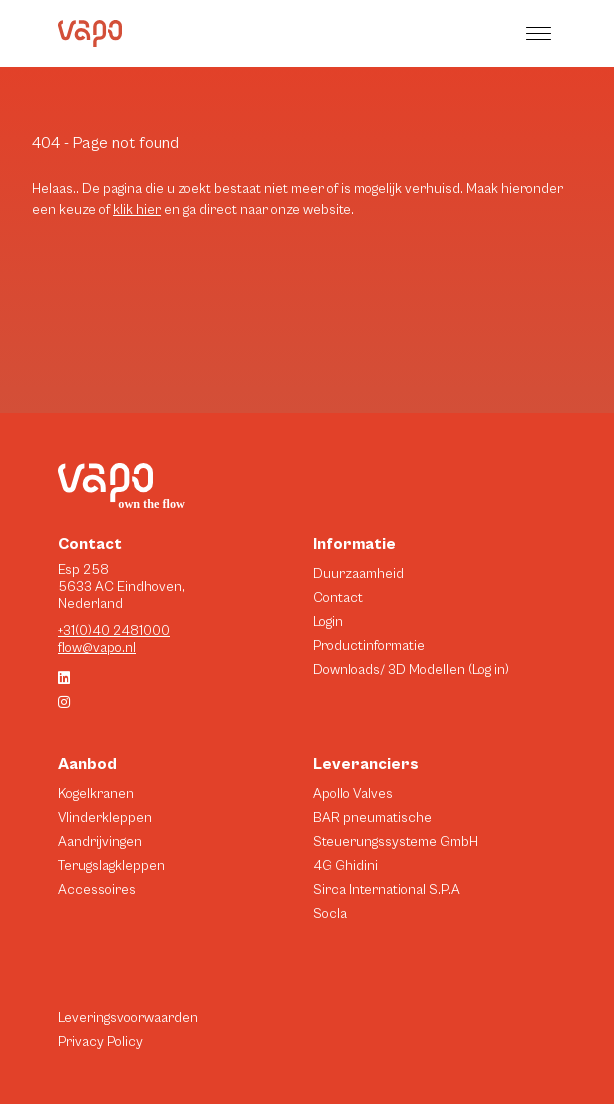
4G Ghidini (345, 866)
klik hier (137, 210)
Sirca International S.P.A (386, 890)
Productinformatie (369, 646)
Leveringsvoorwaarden (128, 1018)
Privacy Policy (100, 1042)
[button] (541, 33)
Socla (330, 914)
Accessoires (97, 890)
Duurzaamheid (358, 574)
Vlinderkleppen (105, 818)
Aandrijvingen (100, 842)
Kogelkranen (96, 794)
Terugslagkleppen (111, 866)
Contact (338, 598)
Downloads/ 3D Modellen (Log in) (411, 670)
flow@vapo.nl (97, 648)
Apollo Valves (353, 794)
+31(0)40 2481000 (114, 631)
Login (328, 622)
